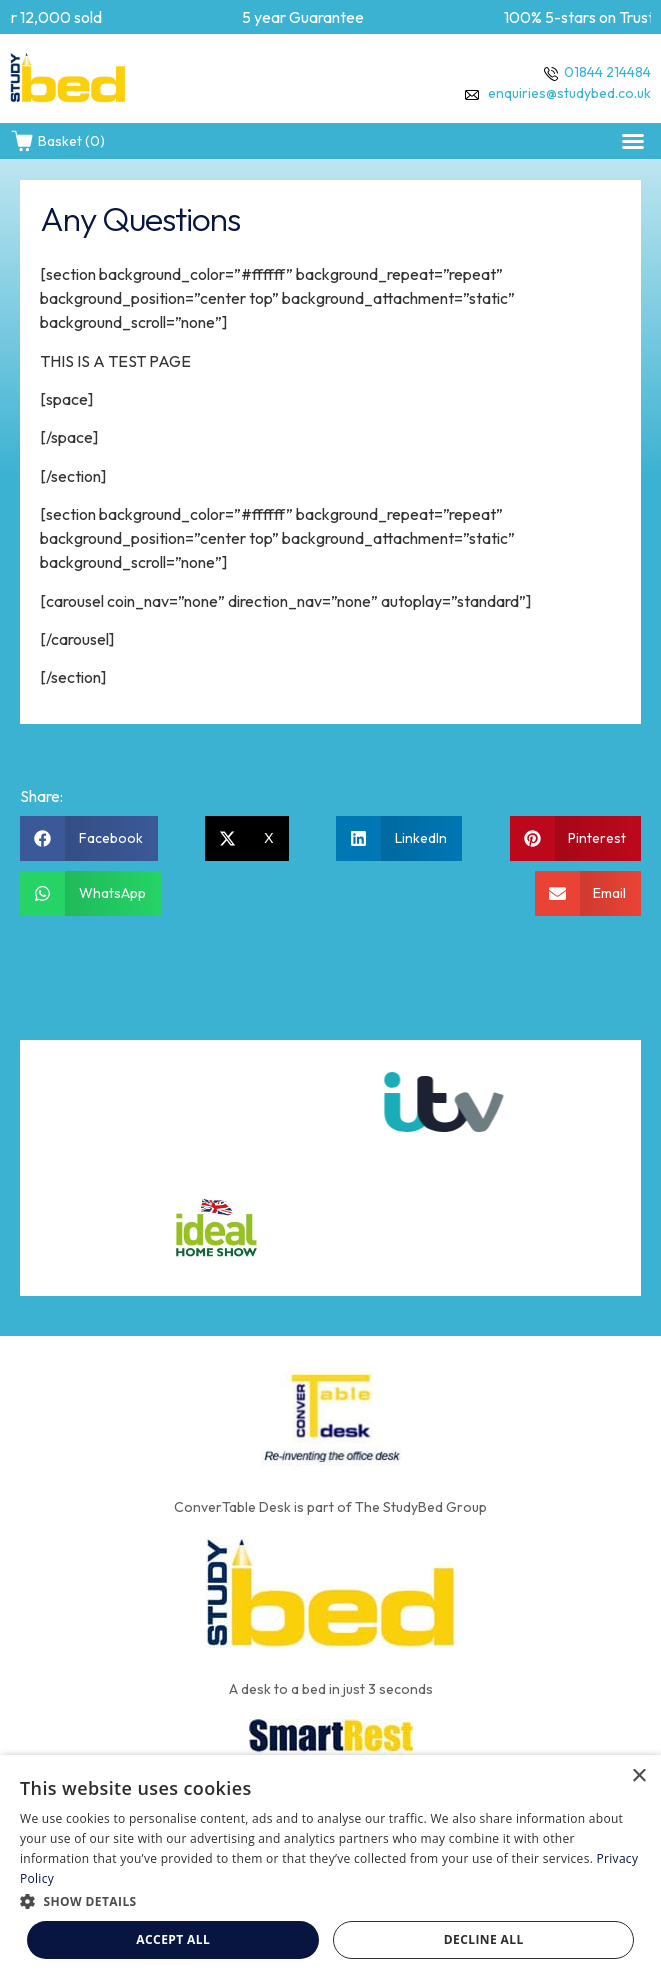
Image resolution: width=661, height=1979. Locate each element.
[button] (633, 141)
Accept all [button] (173, 1939)
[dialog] (330, 1867)
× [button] (638, 1776)
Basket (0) (57, 141)
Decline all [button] (484, 1939)
